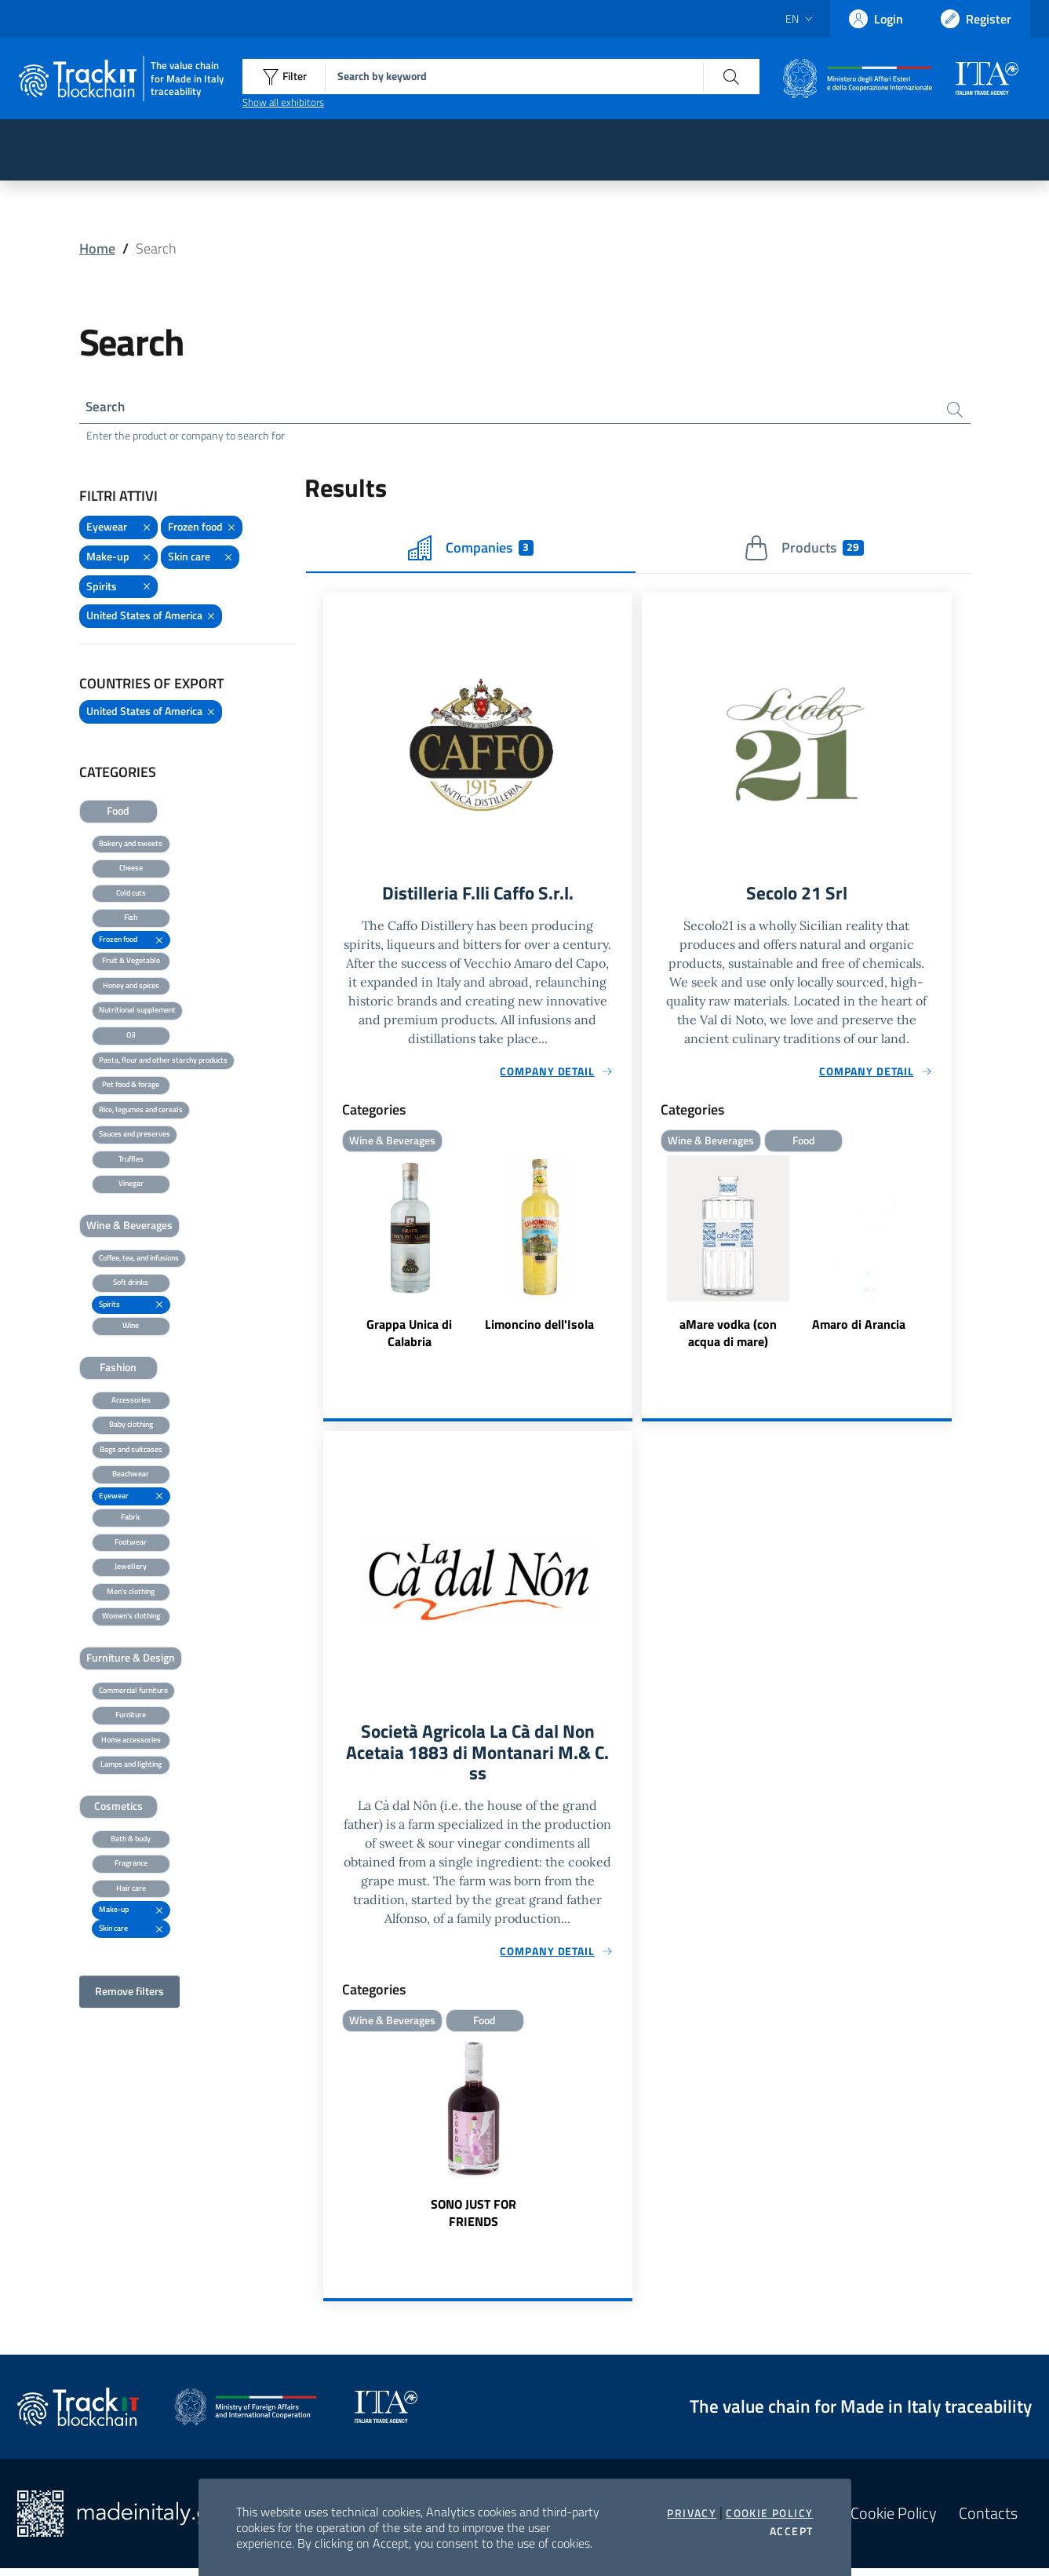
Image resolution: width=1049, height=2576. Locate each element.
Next (944, 1257)
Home (97, 248)
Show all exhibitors (283, 102)
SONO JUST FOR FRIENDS (473, 2220)
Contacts (988, 2521)
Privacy (691, 2513)
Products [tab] (804, 550)
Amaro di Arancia (858, 1328)
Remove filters (129, 1993)
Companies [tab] (471, 550)
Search (107, 407)
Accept (791, 2531)
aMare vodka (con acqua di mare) (728, 1337)
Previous (649, 1257)
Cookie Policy (769, 2513)
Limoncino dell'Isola (539, 1328)
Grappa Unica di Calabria (409, 1337)
